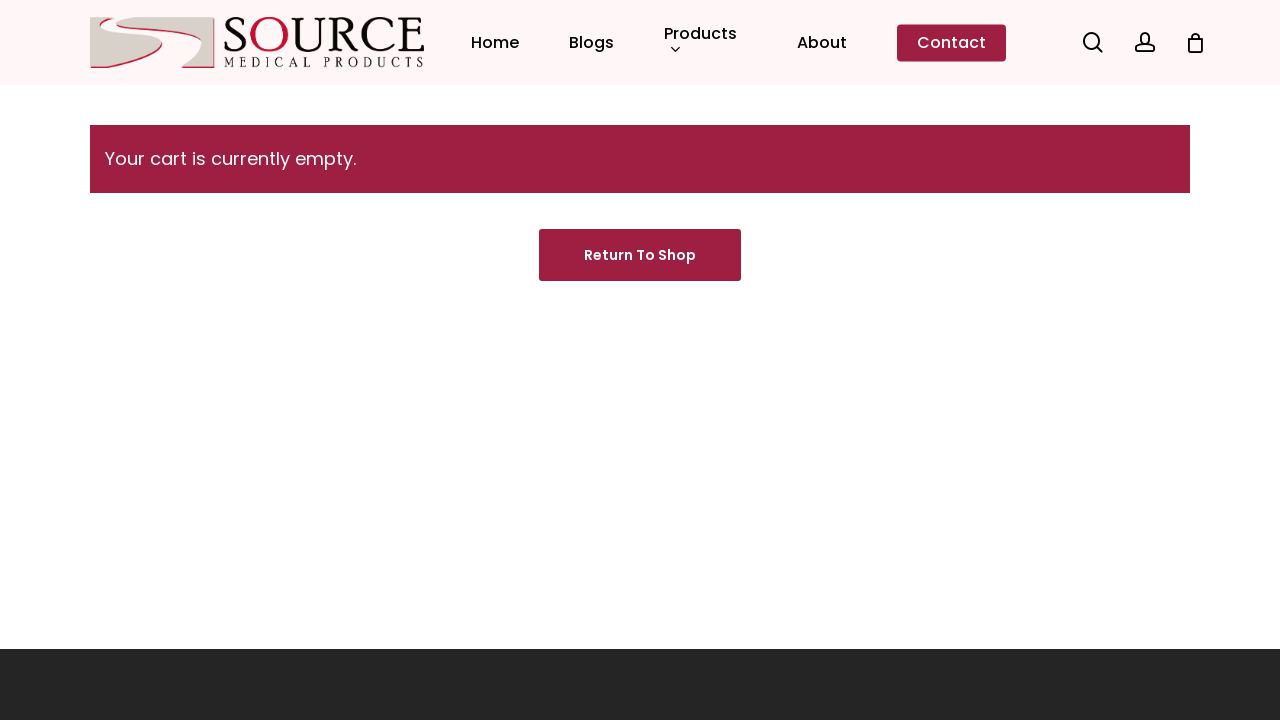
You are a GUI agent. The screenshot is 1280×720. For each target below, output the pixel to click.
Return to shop (640, 255)
